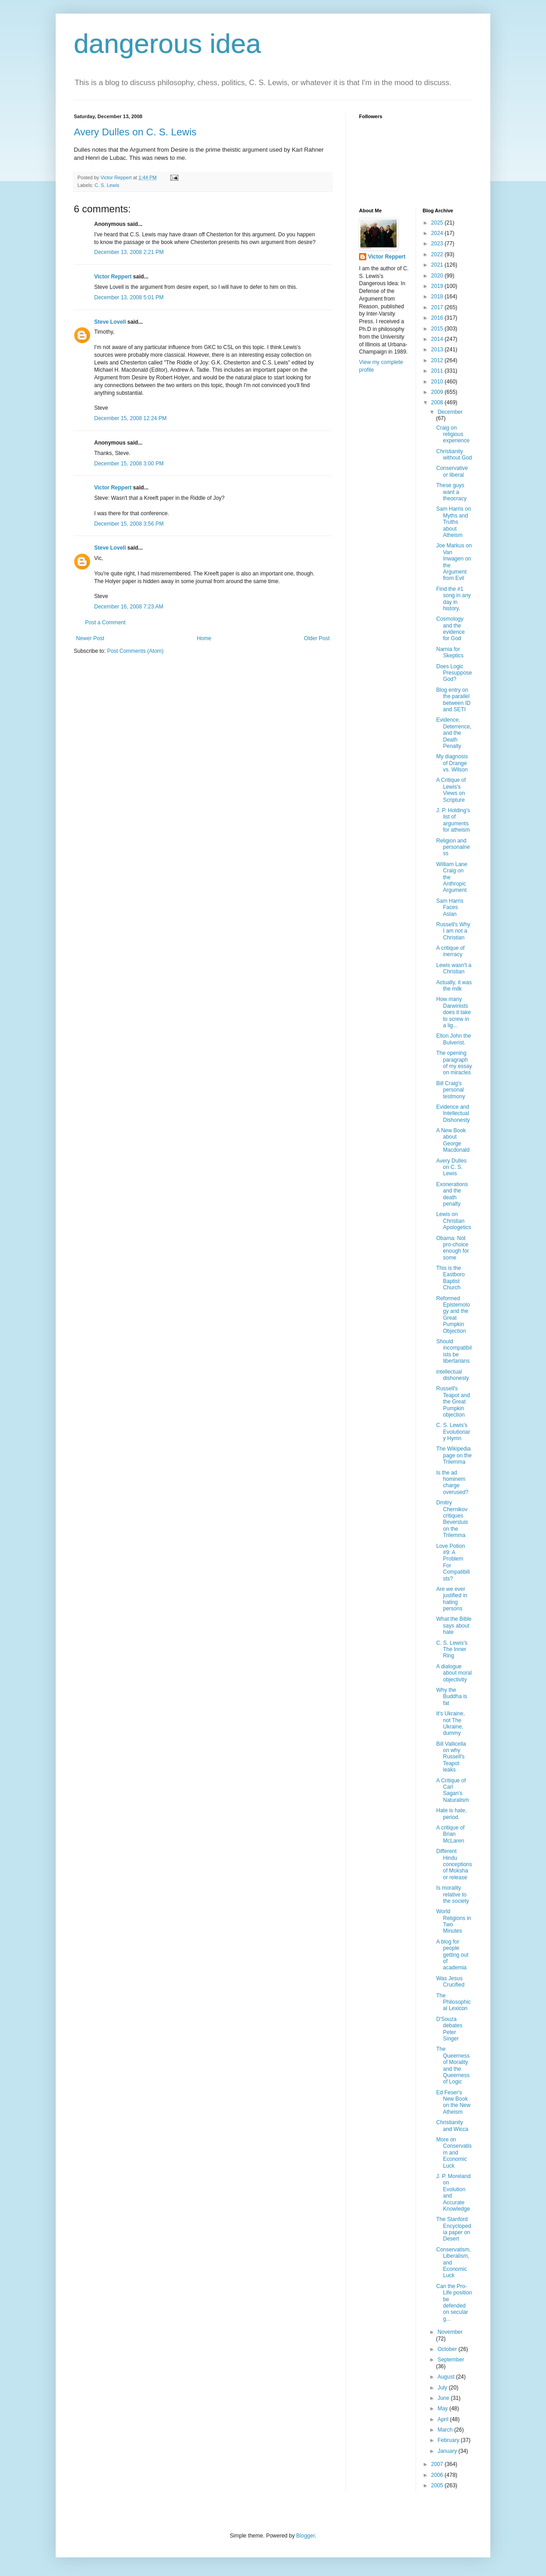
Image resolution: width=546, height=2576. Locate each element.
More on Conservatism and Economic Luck (453, 2152)
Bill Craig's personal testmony (450, 1090)
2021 (438, 265)
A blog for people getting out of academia (452, 1955)
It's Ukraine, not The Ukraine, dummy (450, 1723)
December (449, 412)
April (443, 2419)
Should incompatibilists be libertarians (453, 1351)
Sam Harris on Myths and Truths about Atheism (453, 522)
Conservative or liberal (452, 471)
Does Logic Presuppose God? (454, 673)
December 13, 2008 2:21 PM (128, 252)
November (449, 2332)
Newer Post (90, 638)
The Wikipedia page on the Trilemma (453, 1455)
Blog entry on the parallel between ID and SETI (453, 700)
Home (204, 638)
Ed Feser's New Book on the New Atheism (453, 2102)
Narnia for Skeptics (449, 652)
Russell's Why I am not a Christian (453, 931)
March (445, 2430)
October (447, 2349)
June (443, 2398)
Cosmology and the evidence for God (450, 629)
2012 (438, 360)
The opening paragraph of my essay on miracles (454, 1063)
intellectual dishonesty (452, 1375)
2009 (438, 392)
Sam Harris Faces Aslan (449, 907)
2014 (438, 339)
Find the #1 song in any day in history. (453, 599)
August (446, 2377)
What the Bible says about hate (453, 1625)
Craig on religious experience (452, 434)
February (448, 2440)
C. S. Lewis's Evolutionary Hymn (453, 1431)
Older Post (317, 638)
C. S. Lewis (107, 185)
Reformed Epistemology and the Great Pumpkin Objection (452, 1314)
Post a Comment (105, 622)
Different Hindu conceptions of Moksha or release (454, 1864)
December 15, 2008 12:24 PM (130, 418)
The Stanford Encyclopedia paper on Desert (453, 2229)
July (443, 2387)
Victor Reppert (112, 276)
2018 (438, 296)
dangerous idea (167, 44)
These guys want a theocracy (451, 492)
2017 (438, 307)
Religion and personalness (452, 847)
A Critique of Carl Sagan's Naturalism (452, 1790)
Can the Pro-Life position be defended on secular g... (454, 2302)
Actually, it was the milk (453, 985)
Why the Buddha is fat (451, 1696)
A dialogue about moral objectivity (453, 1673)
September (450, 2359)
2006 (438, 2475)
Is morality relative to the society (452, 1894)
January (447, 2451)
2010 (438, 381)
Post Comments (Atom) (135, 651)
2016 (438, 318)
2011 (438, 371)
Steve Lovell (110, 322)
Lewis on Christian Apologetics (453, 1221)
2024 (438, 233)
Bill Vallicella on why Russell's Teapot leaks (451, 1757)
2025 (438, 223)
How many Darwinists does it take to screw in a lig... (453, 1012)
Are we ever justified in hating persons (451, 1599)
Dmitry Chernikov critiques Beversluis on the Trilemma (452, 1518)
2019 (438, 286)
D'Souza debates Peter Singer (449, 2029)
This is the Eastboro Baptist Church (450, 1278)
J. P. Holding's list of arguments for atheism (453, 820)
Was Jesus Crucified (450, 1981)
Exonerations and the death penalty (452, 1194)
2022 (438, 254)
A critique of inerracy (450, 951)
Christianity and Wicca (452, 2125)
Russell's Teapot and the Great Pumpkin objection (452, 1401)
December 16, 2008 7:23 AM (128, 606)
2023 (438, 243)
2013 (438, 349)
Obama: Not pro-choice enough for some (452, 1248)
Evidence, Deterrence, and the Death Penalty (453, 733)
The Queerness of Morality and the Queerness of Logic (452, 2065)
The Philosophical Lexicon (453, 2002)
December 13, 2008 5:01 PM (128, 297)
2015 (438, 329)
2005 (438, 2485)
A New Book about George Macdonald (452, 1140)
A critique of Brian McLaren (450, 1834)
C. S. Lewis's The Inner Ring (451, 1649)
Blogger (305, 2536)
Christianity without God (454, 454)
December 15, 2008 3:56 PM (128, 524)
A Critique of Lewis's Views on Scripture (450, 790)
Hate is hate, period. (451, 1813)
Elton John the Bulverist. (453, 1039)
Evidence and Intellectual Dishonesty (452, 1113)
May (443, 2408)
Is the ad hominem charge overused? (452, 1482)
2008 (438, 402)
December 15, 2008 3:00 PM (128, 463)
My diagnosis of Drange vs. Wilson (452, 763)
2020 (438, 276)
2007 (438, 2464)
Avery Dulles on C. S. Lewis (135, 132)
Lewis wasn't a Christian (453, 968)
